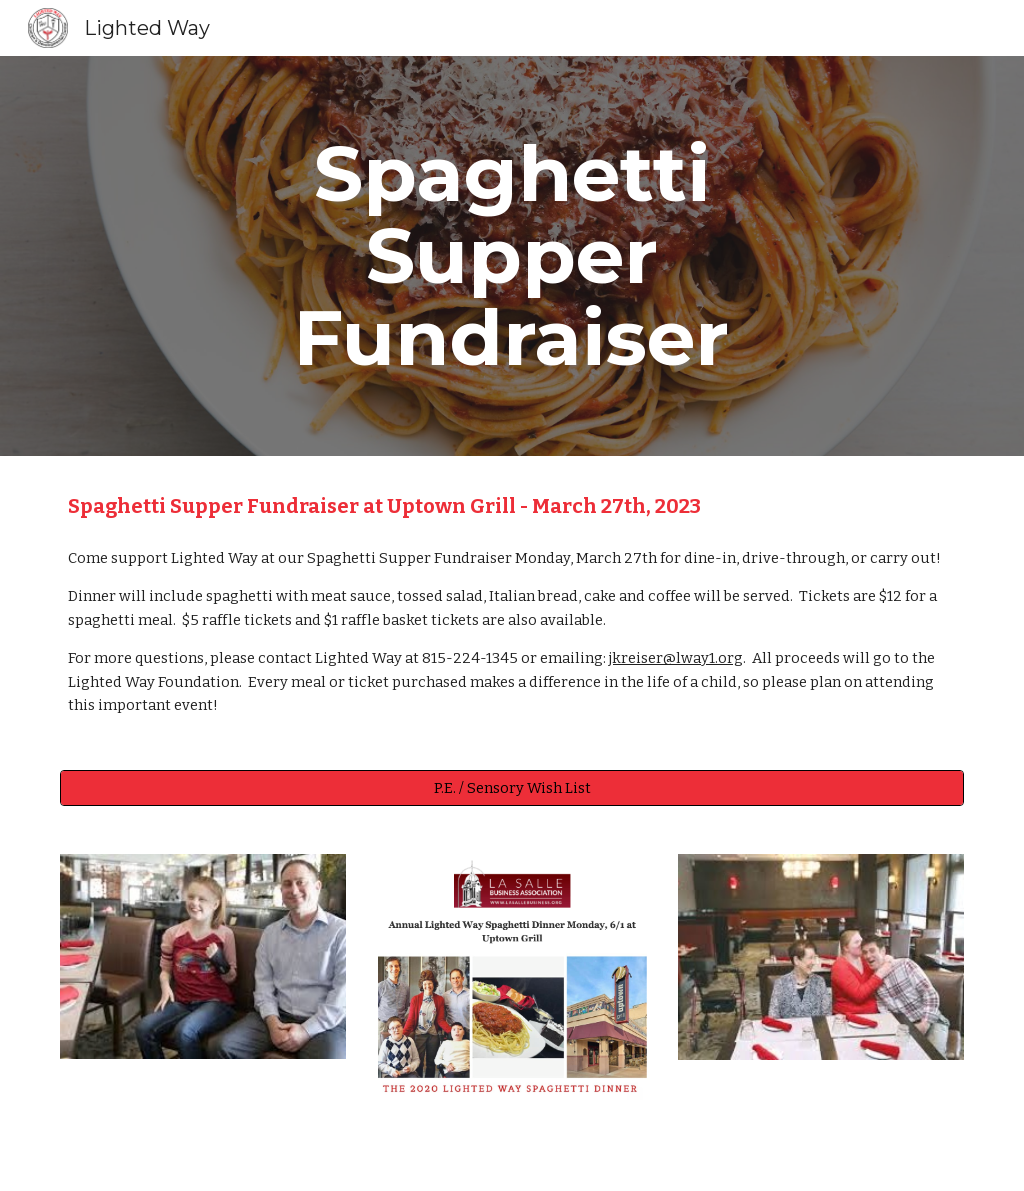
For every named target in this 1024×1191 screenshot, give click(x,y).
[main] (511, 256)
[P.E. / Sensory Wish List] (512, 787)
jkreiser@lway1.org (676, 658)
